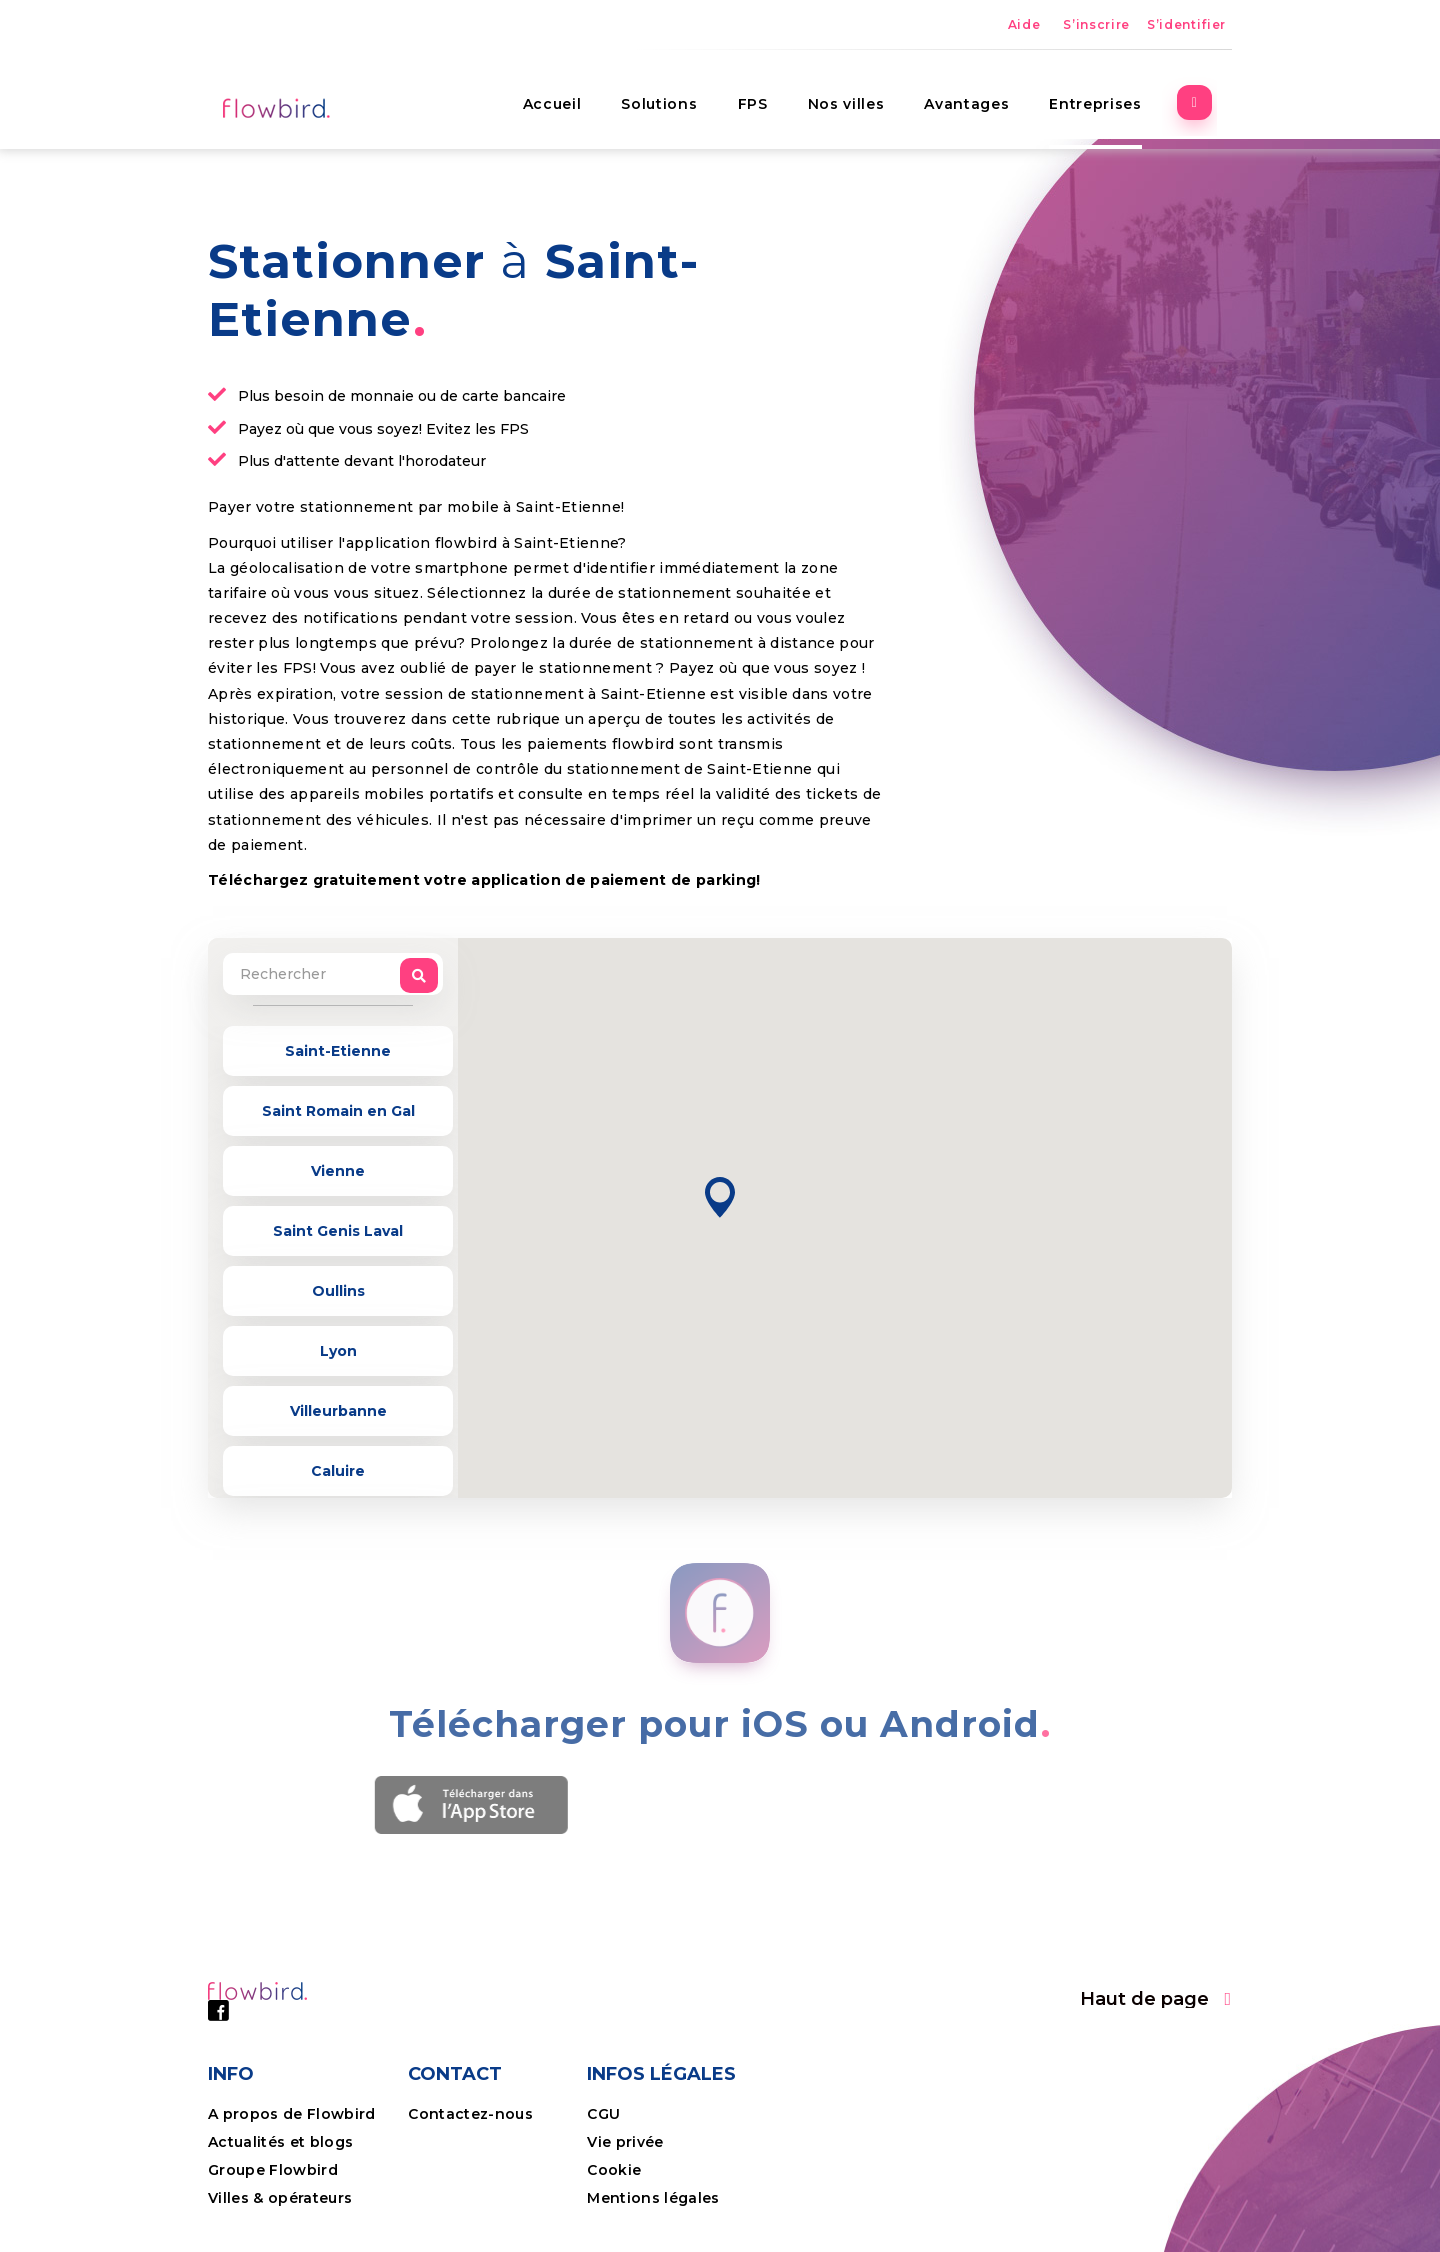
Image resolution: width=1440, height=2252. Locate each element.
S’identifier (1186, 24)
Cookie (616, 2170)
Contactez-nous (470, 2114)
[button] (720, 1197)
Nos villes (861, 95)
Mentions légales (653, 2198)
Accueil (567, 95)
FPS (768, 95)
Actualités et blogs (280, 2142)
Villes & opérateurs (280, 2198)
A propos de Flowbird (292, 2114)
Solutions (675, 95)
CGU (603, 2114)
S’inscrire (1096, 24)
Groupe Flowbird (275, 2170)
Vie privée (625, 2142)
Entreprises (1111, 95)
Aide (1024, 24)
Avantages (982, 95)
